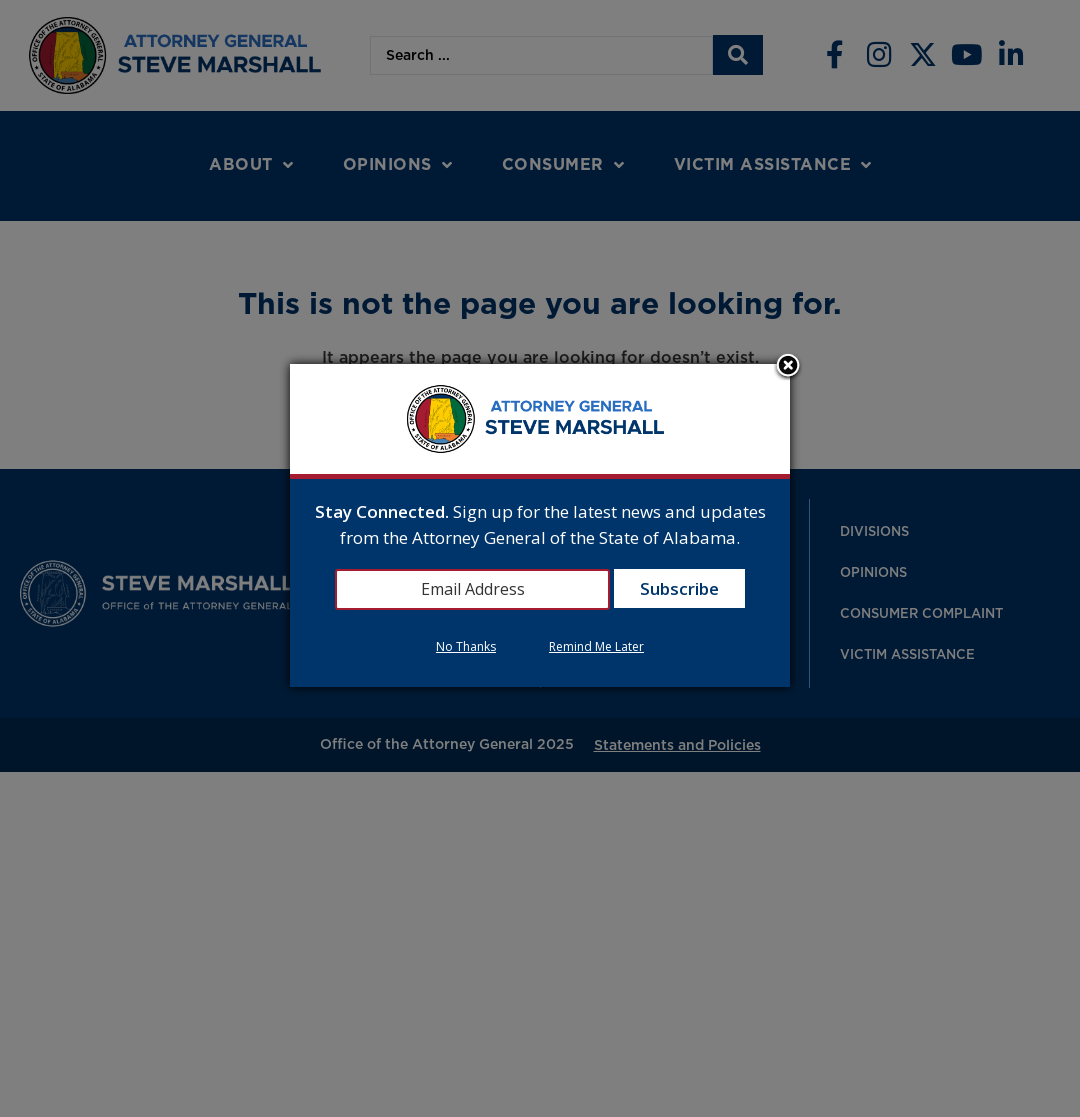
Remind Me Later (596, 646)
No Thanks (466, 646)
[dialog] (540, 525)
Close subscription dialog (788, 367)
